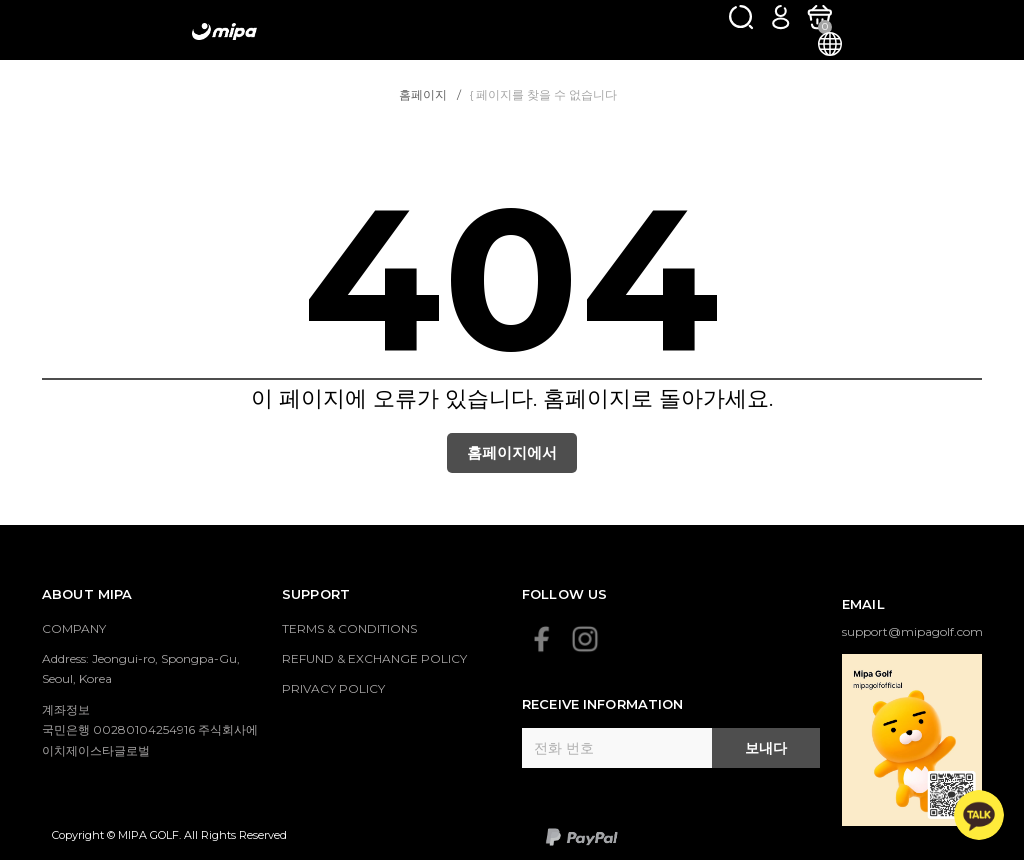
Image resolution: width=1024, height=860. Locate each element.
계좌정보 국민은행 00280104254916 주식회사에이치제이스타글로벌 (150, 730)
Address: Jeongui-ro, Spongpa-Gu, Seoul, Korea (141, 668)
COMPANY (74, 628)
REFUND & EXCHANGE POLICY (374, 658)
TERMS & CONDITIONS (349, 628)
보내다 (766, 748)
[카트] (819, 16)
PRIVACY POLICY (333, 688)
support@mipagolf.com (912, 631)
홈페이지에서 (512, 452)
